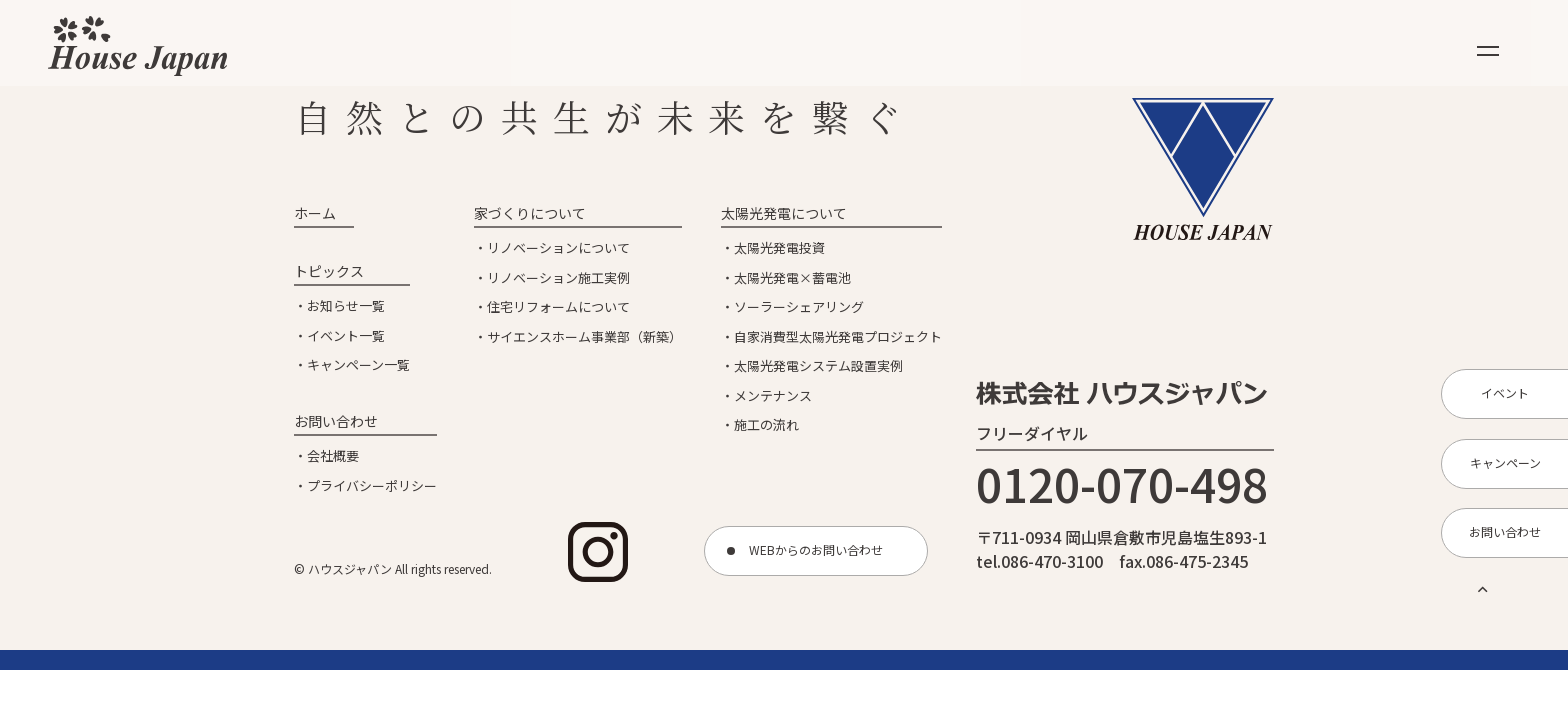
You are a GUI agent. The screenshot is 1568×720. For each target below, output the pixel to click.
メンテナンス (773, 395)
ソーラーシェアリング (799, 306)
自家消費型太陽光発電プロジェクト (838, 336)
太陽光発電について (784, 213)
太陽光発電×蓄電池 (792, 277)
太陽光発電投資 (779, 247)
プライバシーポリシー (372, 485)
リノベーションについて (558, 247)
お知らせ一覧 (346, 305)
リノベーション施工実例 (558, 277)
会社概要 (333, 455)
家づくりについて (530, 213)
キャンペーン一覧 (358, 364)
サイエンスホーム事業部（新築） (584, 336)
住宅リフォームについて (558, 306)
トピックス (329, 271)
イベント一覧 (346, 335)
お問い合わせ (336, 421)
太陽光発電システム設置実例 (818, 365)
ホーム (315, 213)
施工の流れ (766, 424)
